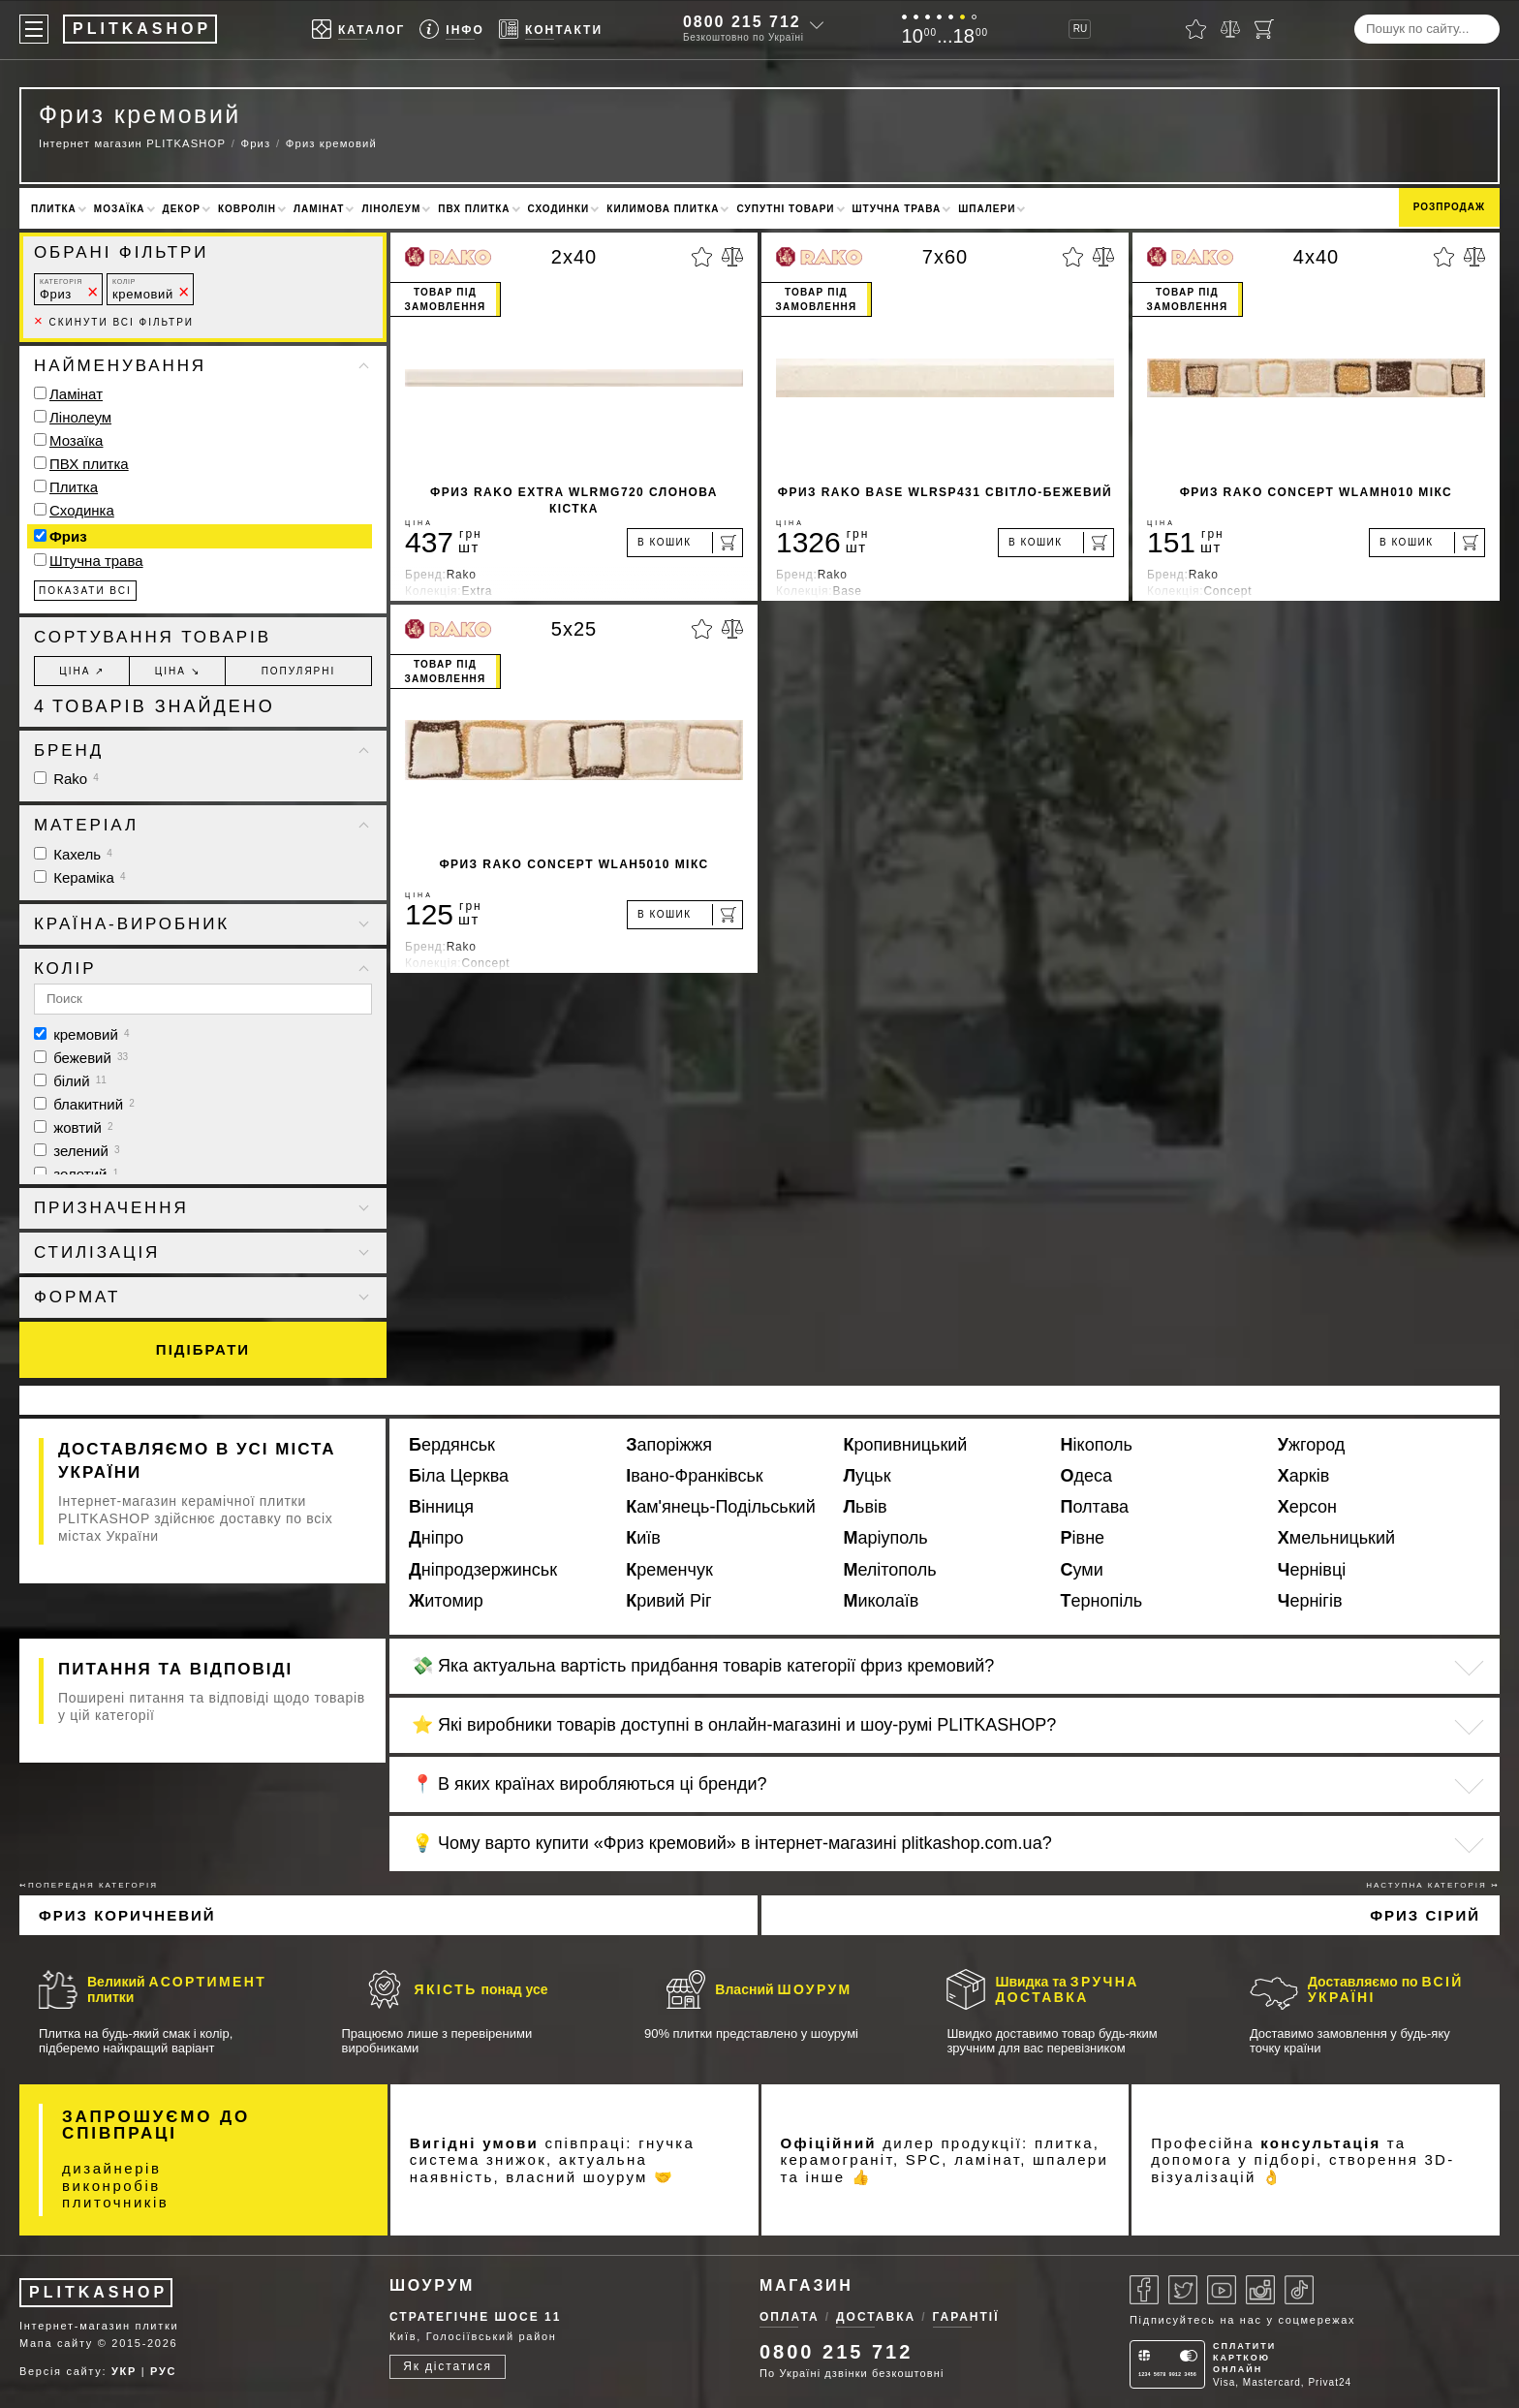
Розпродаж (1449, 207)
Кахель (73, 854)
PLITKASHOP (98, 2292)
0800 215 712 (742, 22)
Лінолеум (390, 208)
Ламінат (319, 208)
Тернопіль (1102, 1601)
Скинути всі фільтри (114, 322)
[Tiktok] (1299, 2289)
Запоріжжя (669, 1444)
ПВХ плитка (474, 208)
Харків (1303, 1475)
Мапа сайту (56, 2343)
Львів (864, 1507)
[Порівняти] (1230, 29)
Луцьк (866, 1475)
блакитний (84, 1104)
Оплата (790, 2317)
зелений (77, 1150)
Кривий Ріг (668, 1601)
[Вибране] (1196, 29)
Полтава (1095, 1507)
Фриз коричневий (127, 1915)
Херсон (1307, 1507)
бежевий (81, 1057)
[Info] (451, 30)
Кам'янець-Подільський (721, 1507)
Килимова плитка (662, 208)
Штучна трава (897, 208)
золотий (76, 1174)
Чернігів (1310, 1601)
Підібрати (203, 1349)
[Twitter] (1182, 2289)
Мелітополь (889, 1569)
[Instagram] (1260, 2289)
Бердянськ (452, 1444)
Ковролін (247, 208)
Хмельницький (1336, 1538)
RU (1080, 28)
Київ (643, 1538)
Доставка (875, 2317)
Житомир (446, 1601)
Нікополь (1096, 1444)
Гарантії (966, 2317)
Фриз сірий (1425, 1915)
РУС (163, 2371)
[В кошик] (685, 542)
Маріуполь (885, 1538)
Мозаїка (119, 208)
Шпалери (986, 208)
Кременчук (669, 1569)
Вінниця (441, 1507)
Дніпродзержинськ (483, 1569)
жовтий (73, 1127)
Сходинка (81, 510)
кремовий (142, 289)
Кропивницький (905, 1444)
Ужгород (1312, 1444)
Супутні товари (785, 208)
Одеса (1087, 1475)
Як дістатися (447, 2366)
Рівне (1083, 1538)
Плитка (54, 208)
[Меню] (33, 29)
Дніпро (436, 1538)
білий (70, 1081)
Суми (1082, 1569)
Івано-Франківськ (694, 1475)
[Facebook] (1144, 2289)
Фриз (61, 289)
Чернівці (1312, 1569)
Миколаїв (880, 1601)
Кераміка (80, 877)
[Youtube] (1221, 2289)
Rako (66, 778)
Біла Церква (459, 1475)
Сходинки (559, 208)
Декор (182, 208)
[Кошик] (1264, 29)
